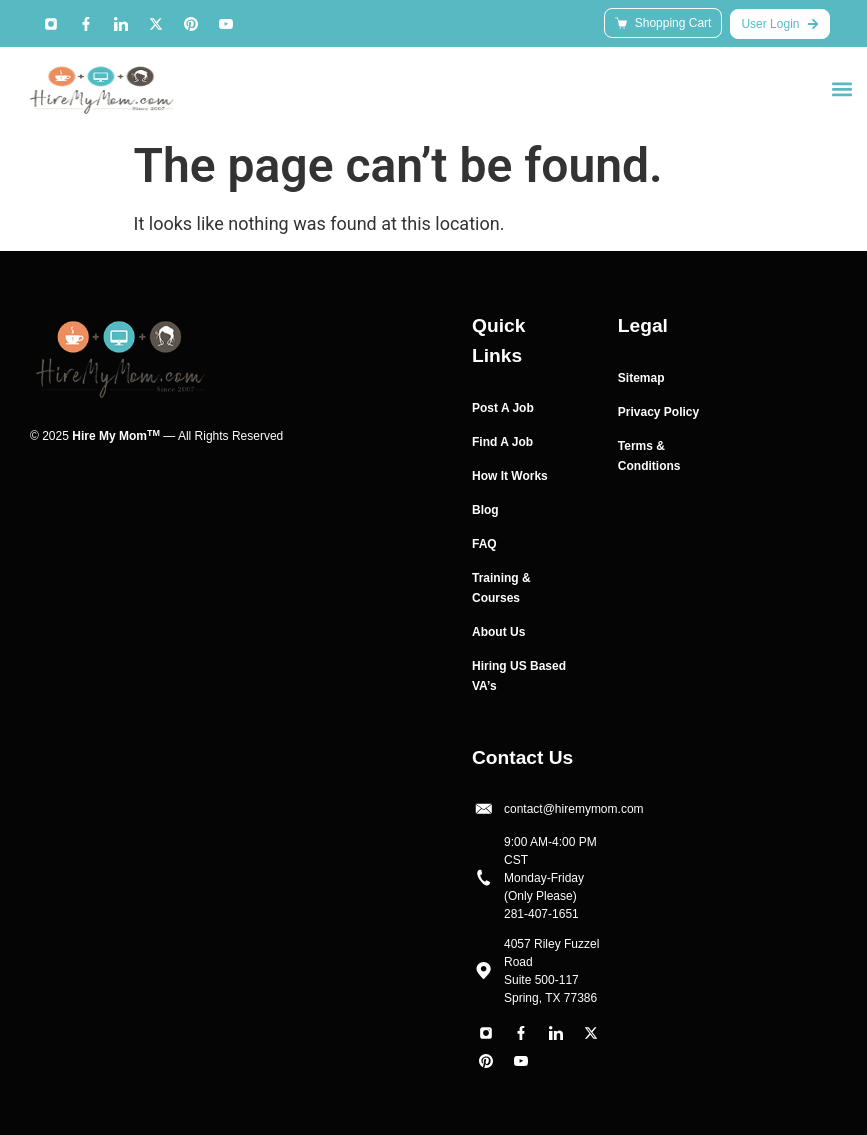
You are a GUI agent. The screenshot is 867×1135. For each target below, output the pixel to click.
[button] (841, 88)
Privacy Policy (658, 412)
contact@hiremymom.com (574, 809)
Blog (485, 510)
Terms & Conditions (649, 456)
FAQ (484, 544)
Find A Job (502, 442)
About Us (498, 632)
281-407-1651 (541, 914)
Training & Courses (501, 588)
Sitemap (641, 378)
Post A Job (503, 408)
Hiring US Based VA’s (519, 676)
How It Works (510, 476)
